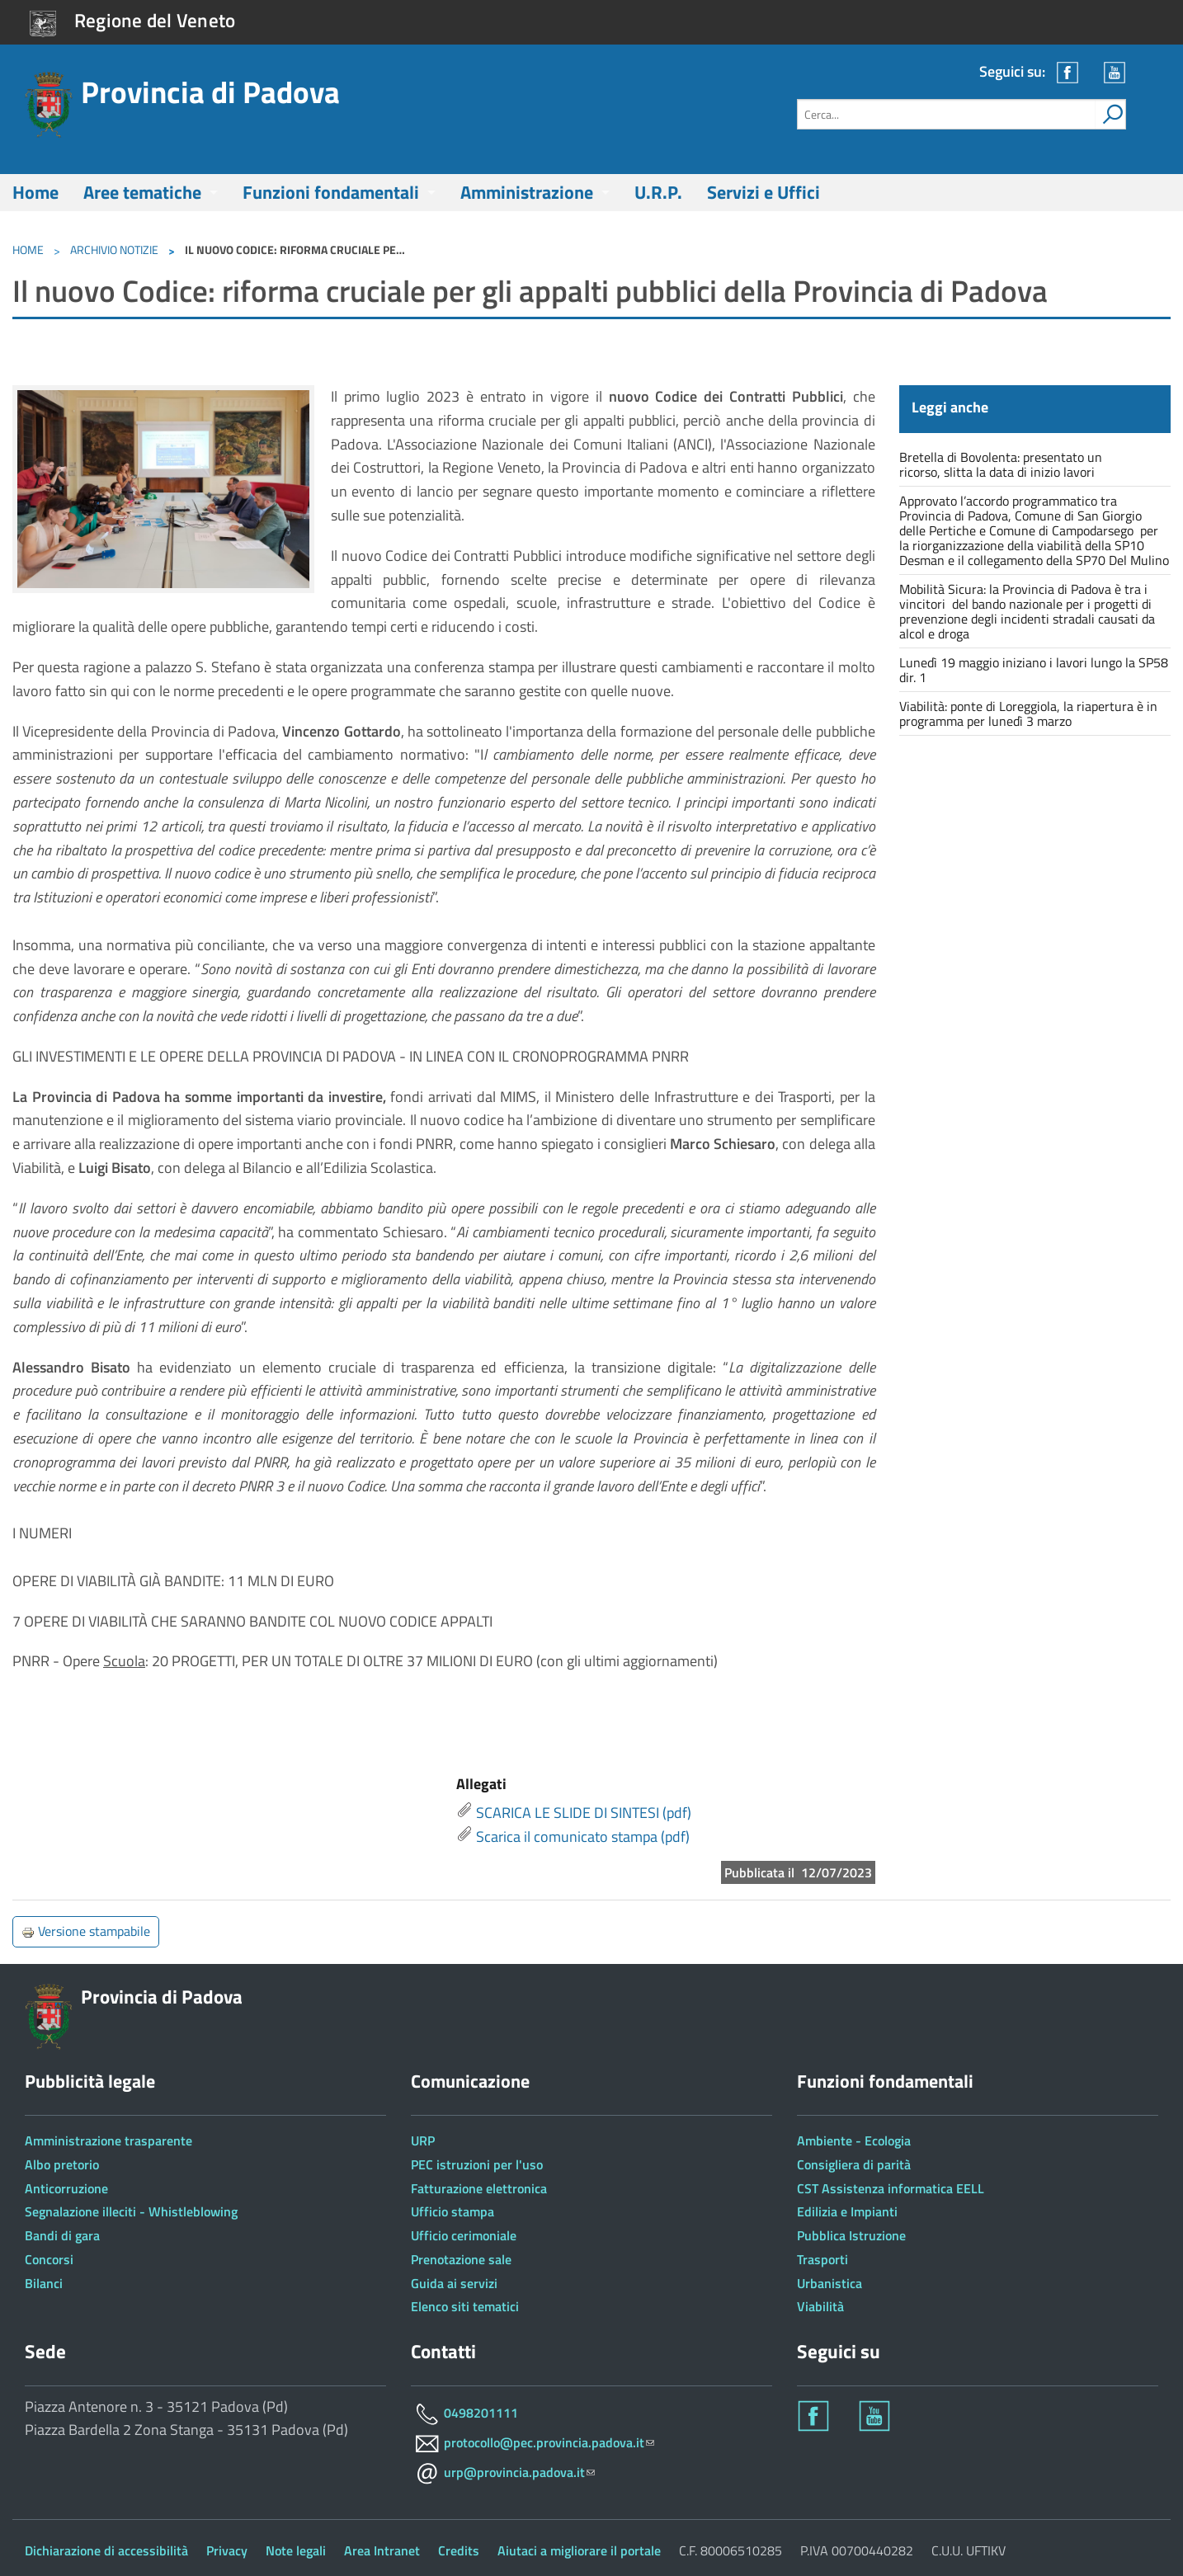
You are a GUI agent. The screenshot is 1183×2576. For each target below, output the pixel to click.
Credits (458, 2550)
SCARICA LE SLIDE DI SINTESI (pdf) (583, 1812)
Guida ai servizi (454, 2283)
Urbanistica (829, 2283)
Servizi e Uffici (763, 192)
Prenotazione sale (461, 2259)
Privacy (226, 2550)
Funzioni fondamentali (331, 192)
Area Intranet (382, 2550)
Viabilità (820, 2306)
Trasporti (822, 2259)
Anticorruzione (66, 2188)
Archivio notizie (114, 249)
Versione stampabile (85, 1931)
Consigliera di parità (854, 2164)
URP (423, 2140)
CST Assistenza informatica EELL (890, 2188)
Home (35, 192)
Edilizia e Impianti (847, 2211)
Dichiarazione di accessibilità (106, 2550)
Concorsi (49, 2259)
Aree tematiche (142, 192)
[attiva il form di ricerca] (1110, 114)
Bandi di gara (62, 2235)
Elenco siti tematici (465, 2306)
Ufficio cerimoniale (463, 2235)
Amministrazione (526, 192)
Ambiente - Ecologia (854, 2140)
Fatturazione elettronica (479, 2188)
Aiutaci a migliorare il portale (579, 2550)
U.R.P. (658, 192)
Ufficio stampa (452, 2211)
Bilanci (44, 2283)
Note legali (296, 2550)
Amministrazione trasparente (108, 2140)
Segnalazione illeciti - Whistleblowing (131, 2211)
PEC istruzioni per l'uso (477, 2164)
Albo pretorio (62, 2164)
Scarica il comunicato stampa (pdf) (583, 1836)
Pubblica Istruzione (851, 2235)
